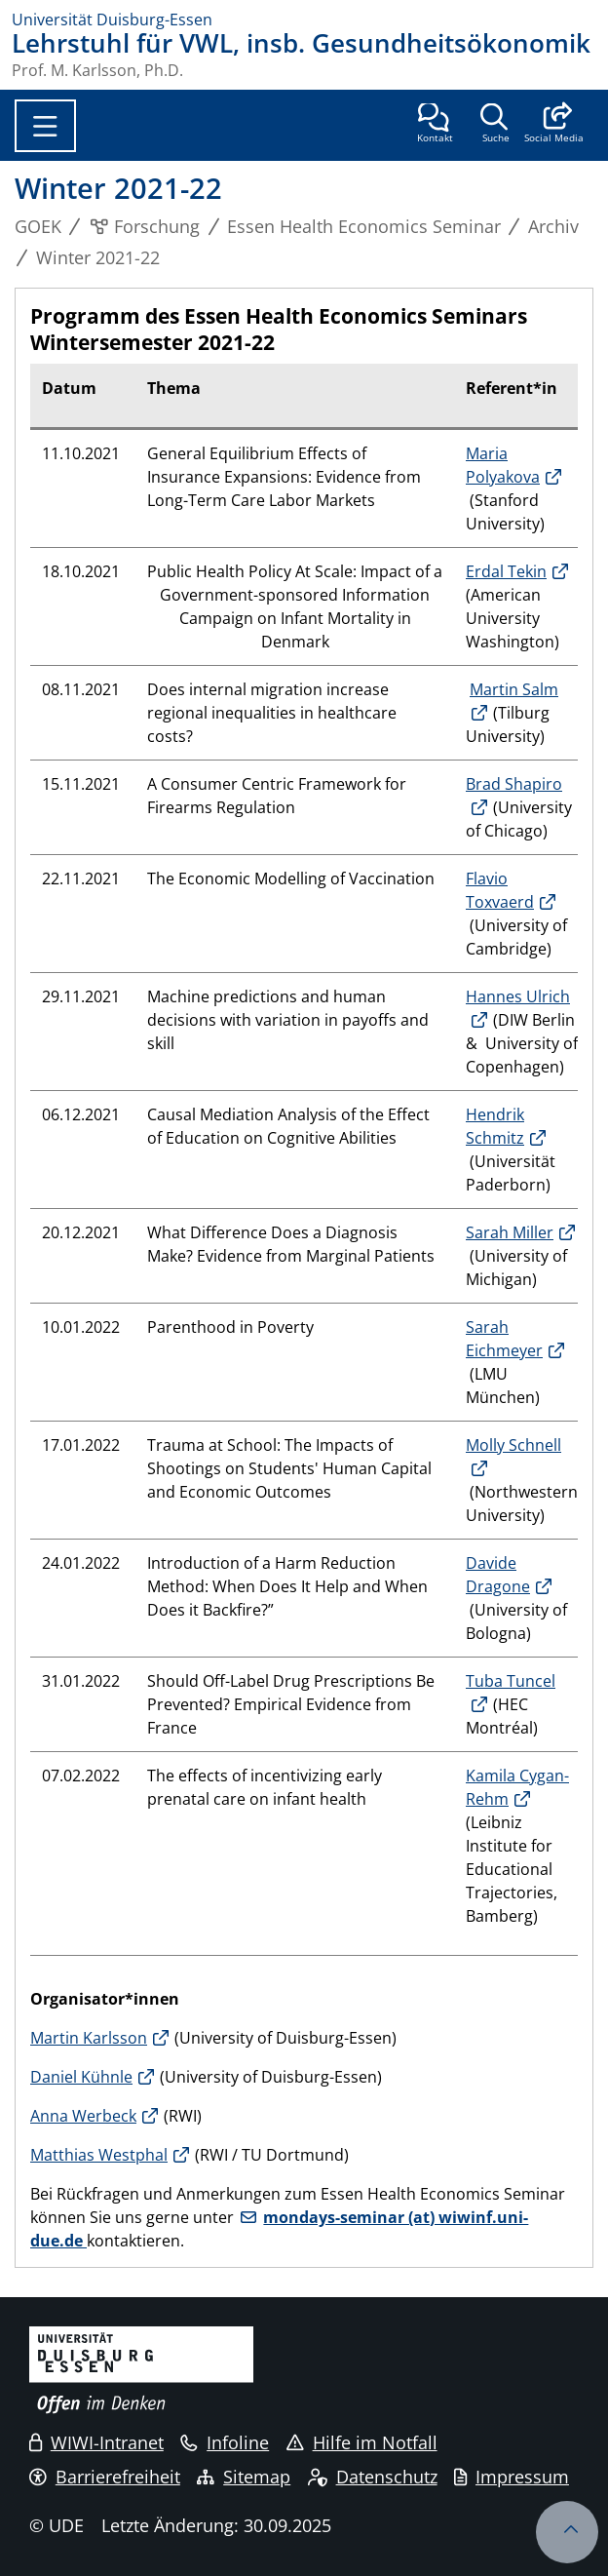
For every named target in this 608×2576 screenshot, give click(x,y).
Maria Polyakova (503, 465)
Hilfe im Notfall (361, 2442)
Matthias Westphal (99, 2155)
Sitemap (243, 2476)
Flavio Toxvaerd (500, 890)
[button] (554, 124)
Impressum (511, 2476)
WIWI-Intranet (96, 2442)
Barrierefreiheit (104, 2476)
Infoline (224, 2442)
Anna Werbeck (83, 2116)
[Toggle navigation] (45, 125)
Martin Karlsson (88, 2038)
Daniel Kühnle (81, 2077)
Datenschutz (372, 2476)
